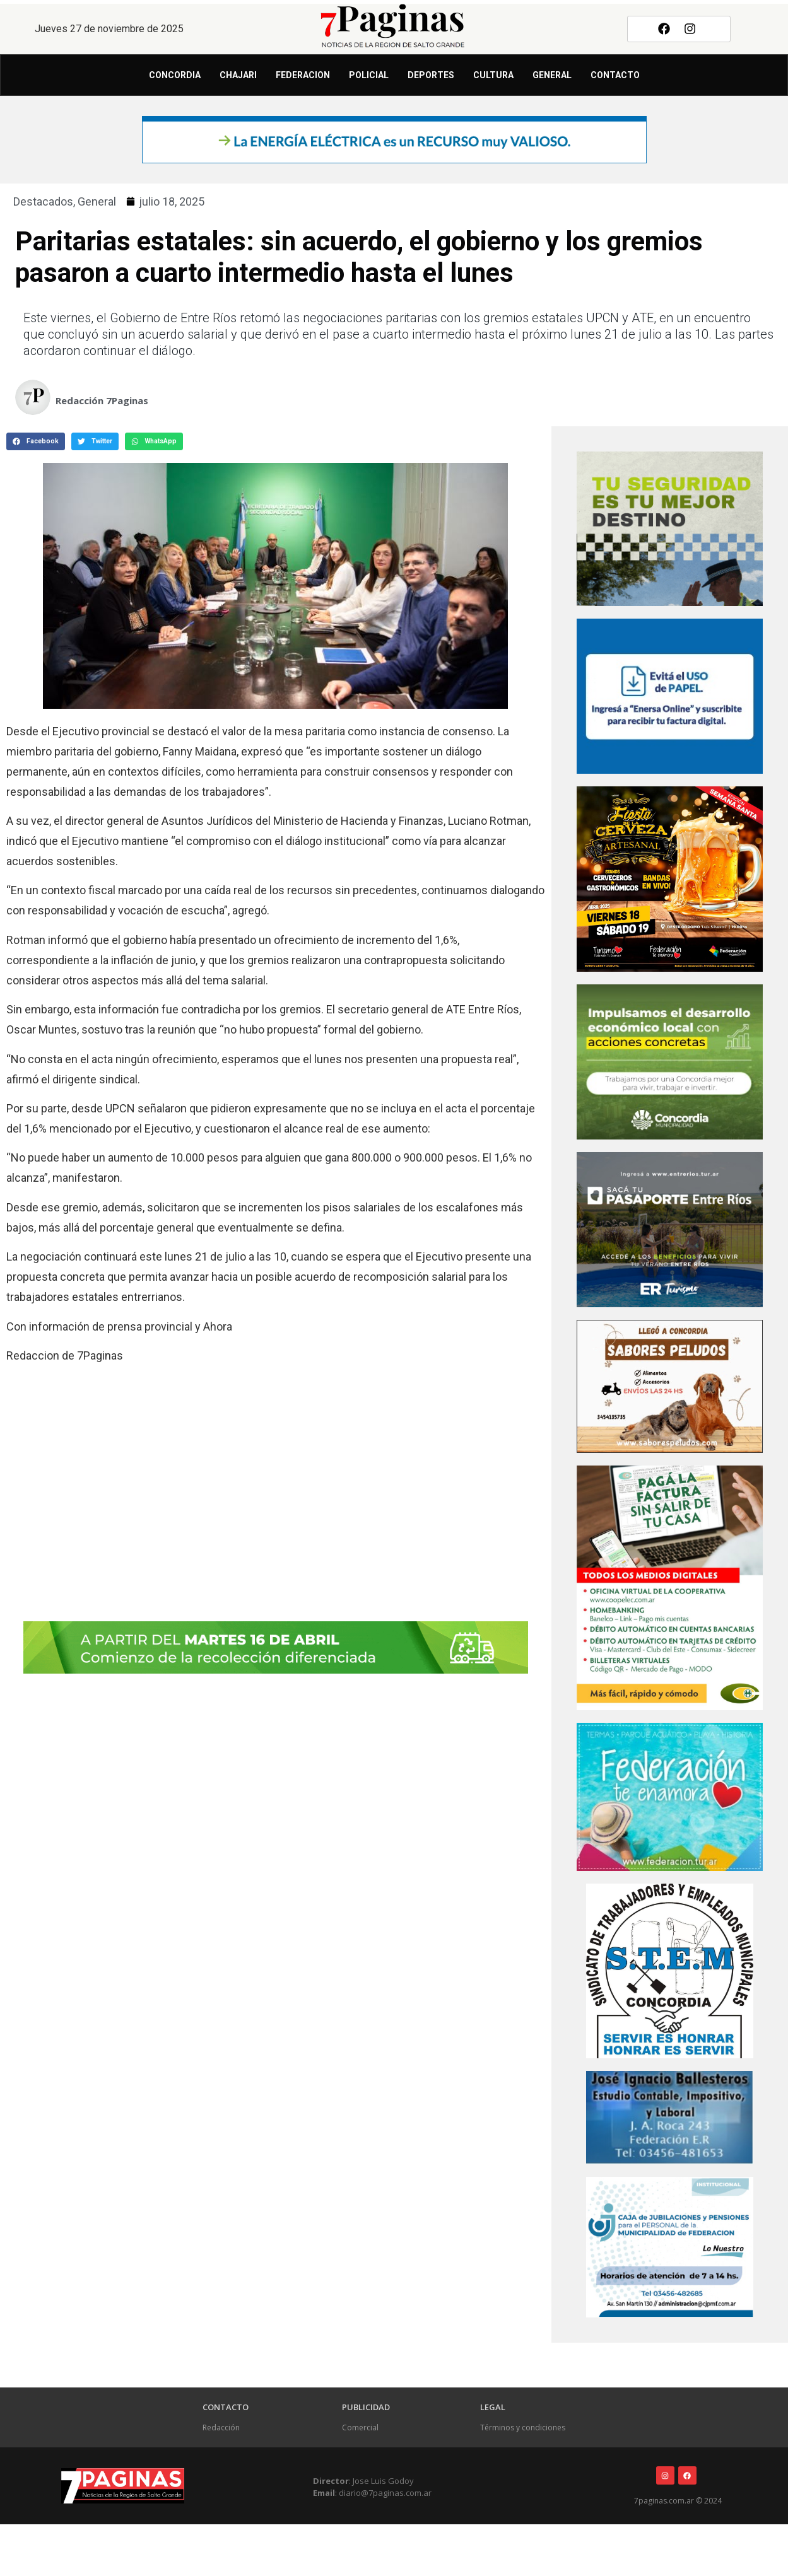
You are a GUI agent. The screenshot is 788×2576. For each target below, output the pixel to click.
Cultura (493, 75)
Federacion (303, 75)
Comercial (360, 2427)
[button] (35, 441)
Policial (369, 75)
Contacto (615, 75)
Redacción (221, 2427)
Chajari (238, 75)
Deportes (431, 75)
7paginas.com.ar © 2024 (678, 2500)
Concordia (175, 75)
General (552, 75)
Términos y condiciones (522, 2427)
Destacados (43, 201)
